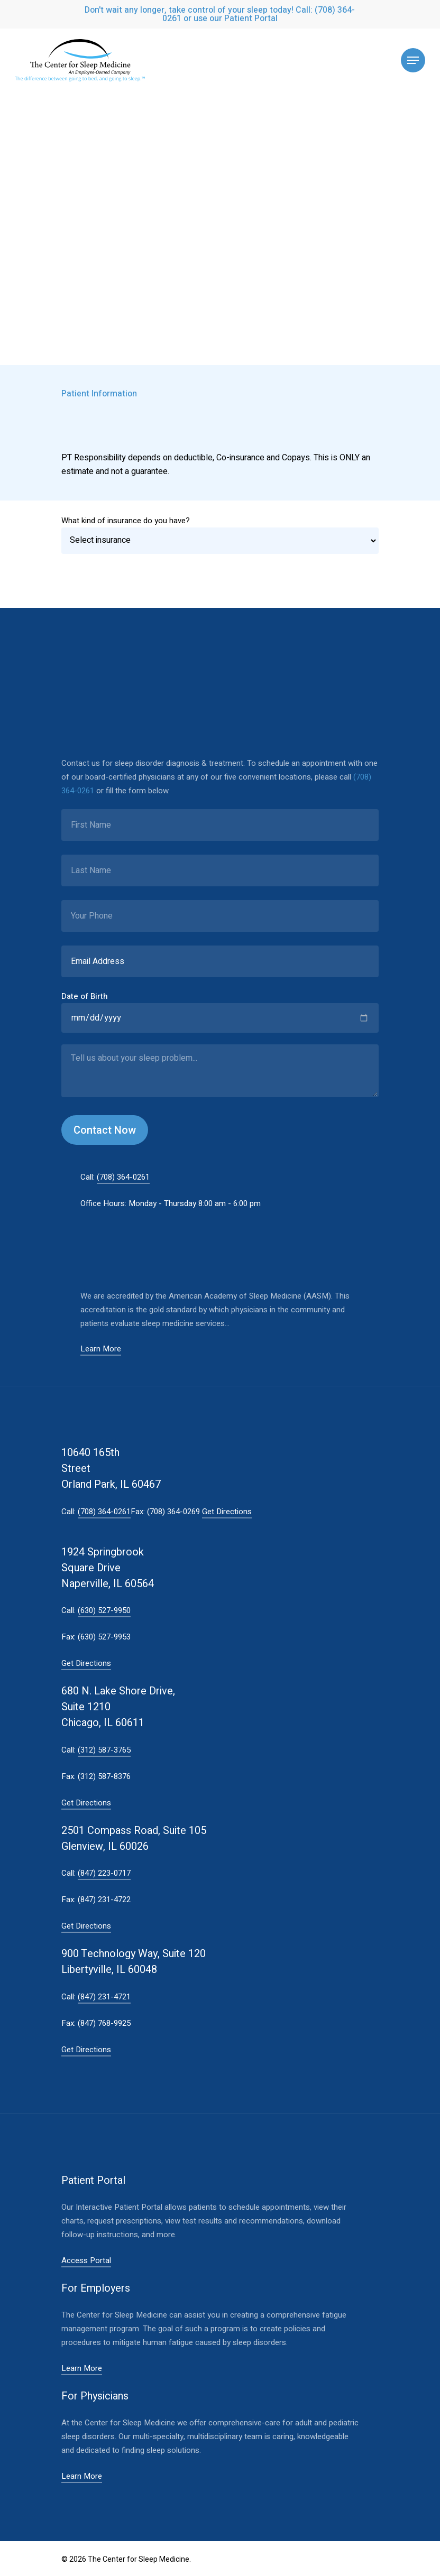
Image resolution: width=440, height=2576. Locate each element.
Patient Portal (251, 18)
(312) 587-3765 (104, 1750)
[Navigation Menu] (413, 60)
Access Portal (86, 2260)
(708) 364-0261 (123, 1177)
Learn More (100, 1349)
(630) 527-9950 (104, 1610)
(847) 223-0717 (104, 1873)
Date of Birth (84, 996)
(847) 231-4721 (104, 1997)
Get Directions (227, 1511)
